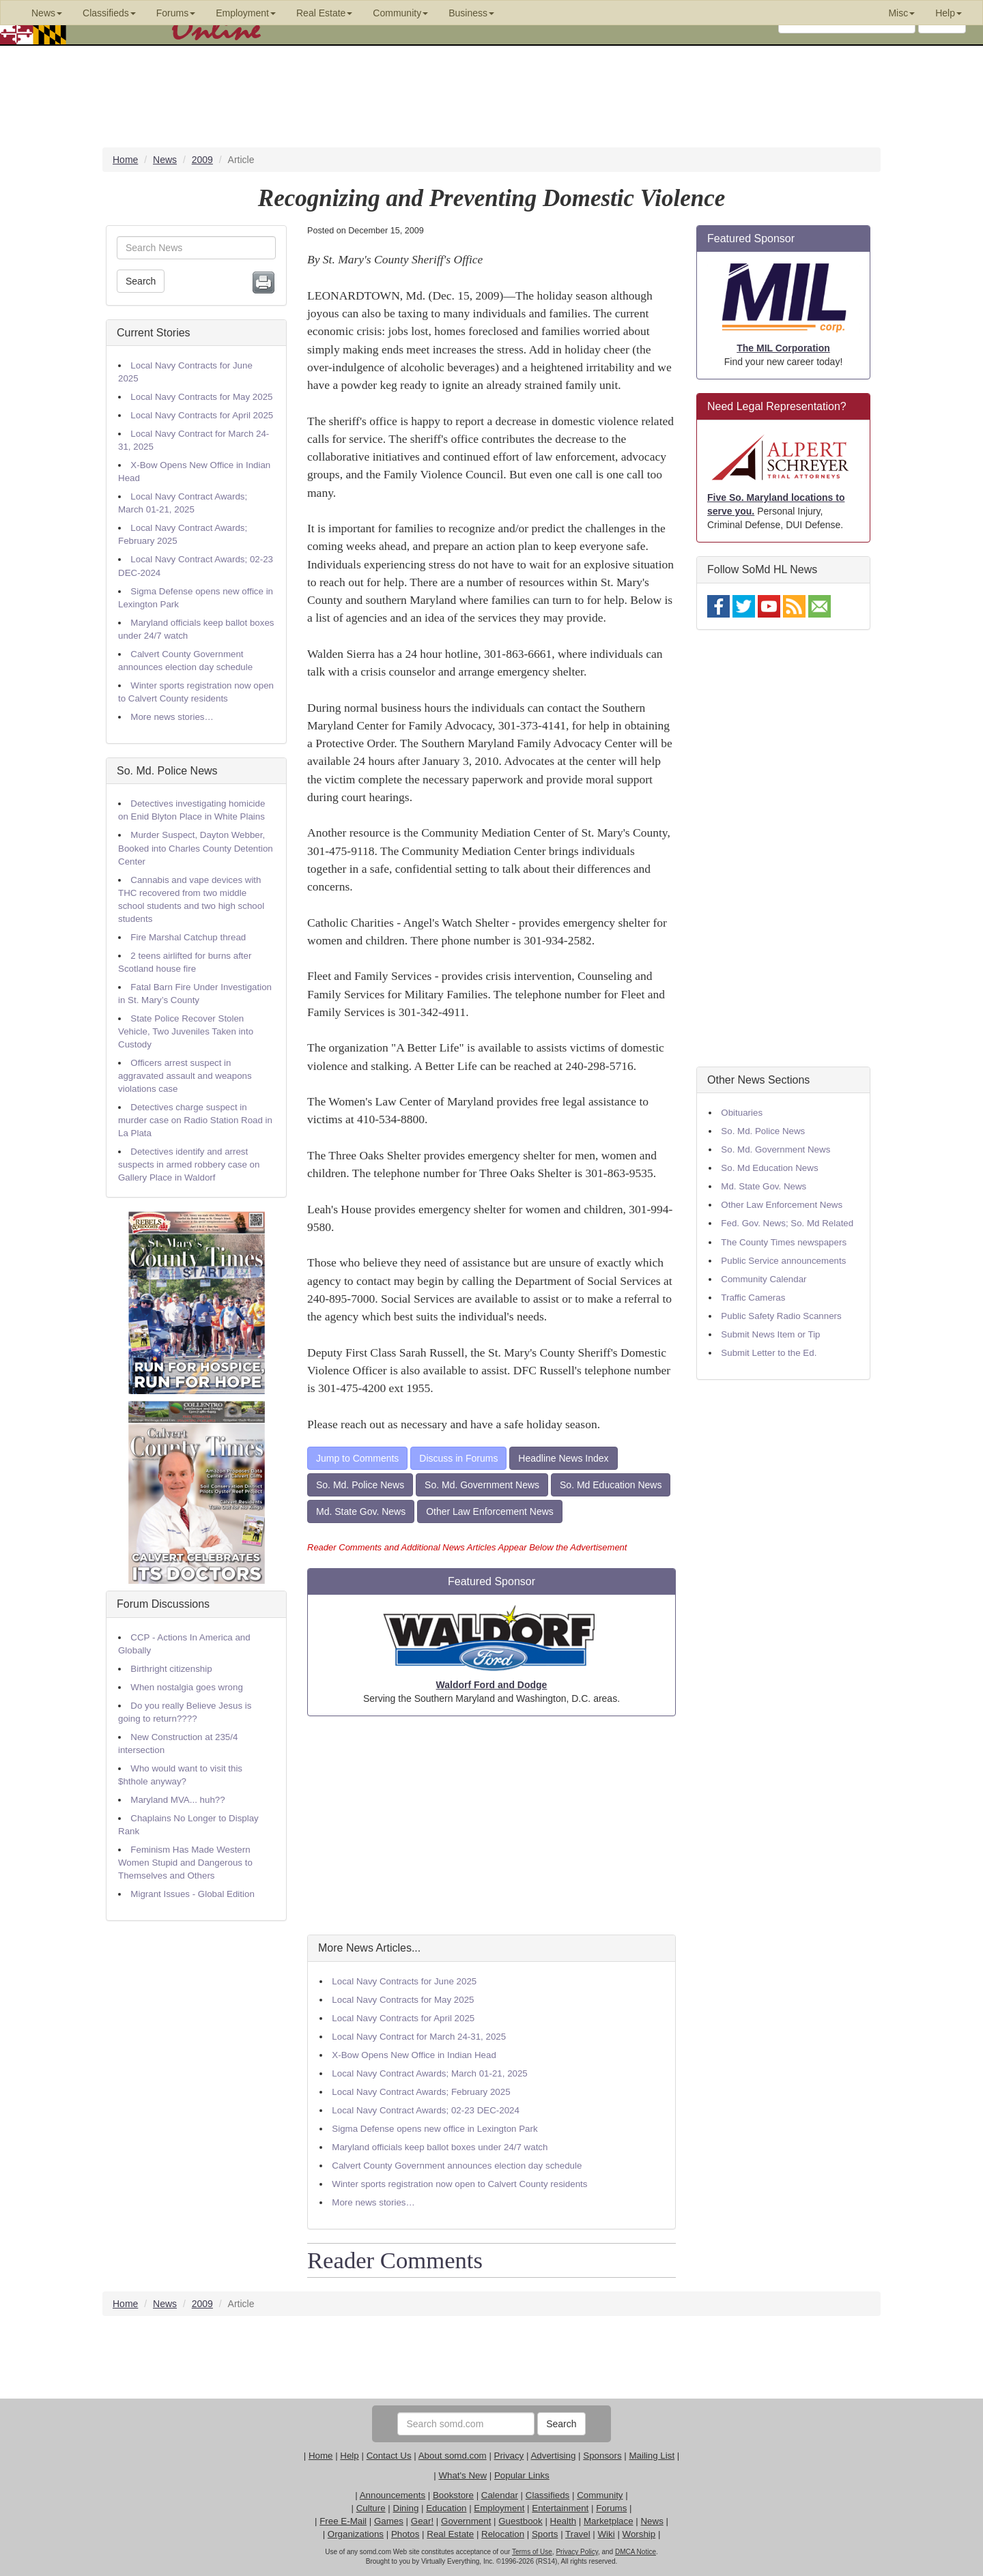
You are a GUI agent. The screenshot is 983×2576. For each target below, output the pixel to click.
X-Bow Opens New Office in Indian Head (414, 2055)
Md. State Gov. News (360, 1511)
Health (563, 2521)
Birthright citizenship (171, 1669)
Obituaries (742, 1113)
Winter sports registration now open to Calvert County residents (459, 2184)
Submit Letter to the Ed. (768, 1353)
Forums (611, 2508)
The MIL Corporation (783, 348)
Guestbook (520, 2521)
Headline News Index (563, 1458)
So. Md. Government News (482, 1484)
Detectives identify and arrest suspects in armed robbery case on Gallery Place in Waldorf (188, 1164)
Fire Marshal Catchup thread (188, 937)
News (651, 2521)
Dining (406, 2508)
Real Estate (450, 2534)
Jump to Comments (357, 1458)
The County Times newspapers (783, 1242)
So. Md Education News (610, 1484)
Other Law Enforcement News (490, 1511)
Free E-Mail (343, 2521)
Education (446, 2508)
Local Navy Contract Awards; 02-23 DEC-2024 (425, 2110)
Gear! (422, 2521)
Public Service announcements (783, 1261)
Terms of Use (532, 2552)
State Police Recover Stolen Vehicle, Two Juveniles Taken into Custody (185, 1031)
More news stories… (171, 717)
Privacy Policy (577, 2552)
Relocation (502, 2534)
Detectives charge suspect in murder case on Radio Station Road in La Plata (195, 1120)
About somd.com (452, 2455)
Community (600, 2495)
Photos (405, 2534)
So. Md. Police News (167, 771)
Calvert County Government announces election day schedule (457, 2165)
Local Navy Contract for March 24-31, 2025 (419, 2036)
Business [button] (471, 13)
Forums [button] (175, 13)
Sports (545, 2534)
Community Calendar (763, 1279)
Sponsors (602, 2455)
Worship (639, 2534)
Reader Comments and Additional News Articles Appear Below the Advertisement (467, 1547)
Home (321, 2455)
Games (388, 2521)
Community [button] (400, 13)
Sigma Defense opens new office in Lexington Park (434, 2129)
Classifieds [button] (109, 13)
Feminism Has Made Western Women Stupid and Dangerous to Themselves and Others (185, 1862)
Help (349, 2455)
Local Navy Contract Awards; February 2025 (421, 2092)
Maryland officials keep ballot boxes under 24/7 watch (439, 2147)
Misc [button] (901, 13)
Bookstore (453, 2495)
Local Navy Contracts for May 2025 (201, 397)
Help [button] (948, 13)
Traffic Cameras (753, 1297)
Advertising (552, 2455)
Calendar (499, 2495)
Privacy (509, 2455)
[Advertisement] (491, 1825)
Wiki (606, 2534)
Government (466, 2521)
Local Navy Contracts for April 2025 (201, 415)
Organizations (356, 2534)
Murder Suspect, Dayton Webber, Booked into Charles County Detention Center (195, 848)
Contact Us (389, 2455)
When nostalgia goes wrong (186, 1687)
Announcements (392, 2495)
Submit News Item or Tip (770, 1334)
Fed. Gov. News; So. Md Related (787, 1223)
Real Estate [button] (324, 13)
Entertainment (560, 2508)
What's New (462, 2475)
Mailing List (651, 2455)
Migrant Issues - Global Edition (192, 1894)
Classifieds (547, 2495)
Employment (499, 2508)
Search (141, 281)
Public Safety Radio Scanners (781, 1316)
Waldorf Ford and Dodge (491, 1684)
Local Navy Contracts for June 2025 (404, 1981)
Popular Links (522, 2475)
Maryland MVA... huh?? (177, 1800)
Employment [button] (246, 13)
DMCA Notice (635, 2552)
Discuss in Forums (458, 1458)
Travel (577, 2534)
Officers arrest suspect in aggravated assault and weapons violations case (185, 1076)
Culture (371, 2508)
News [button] (46, 13)
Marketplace (608, 2521)
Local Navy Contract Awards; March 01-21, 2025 (429, 2073)
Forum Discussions (163, 1604)
